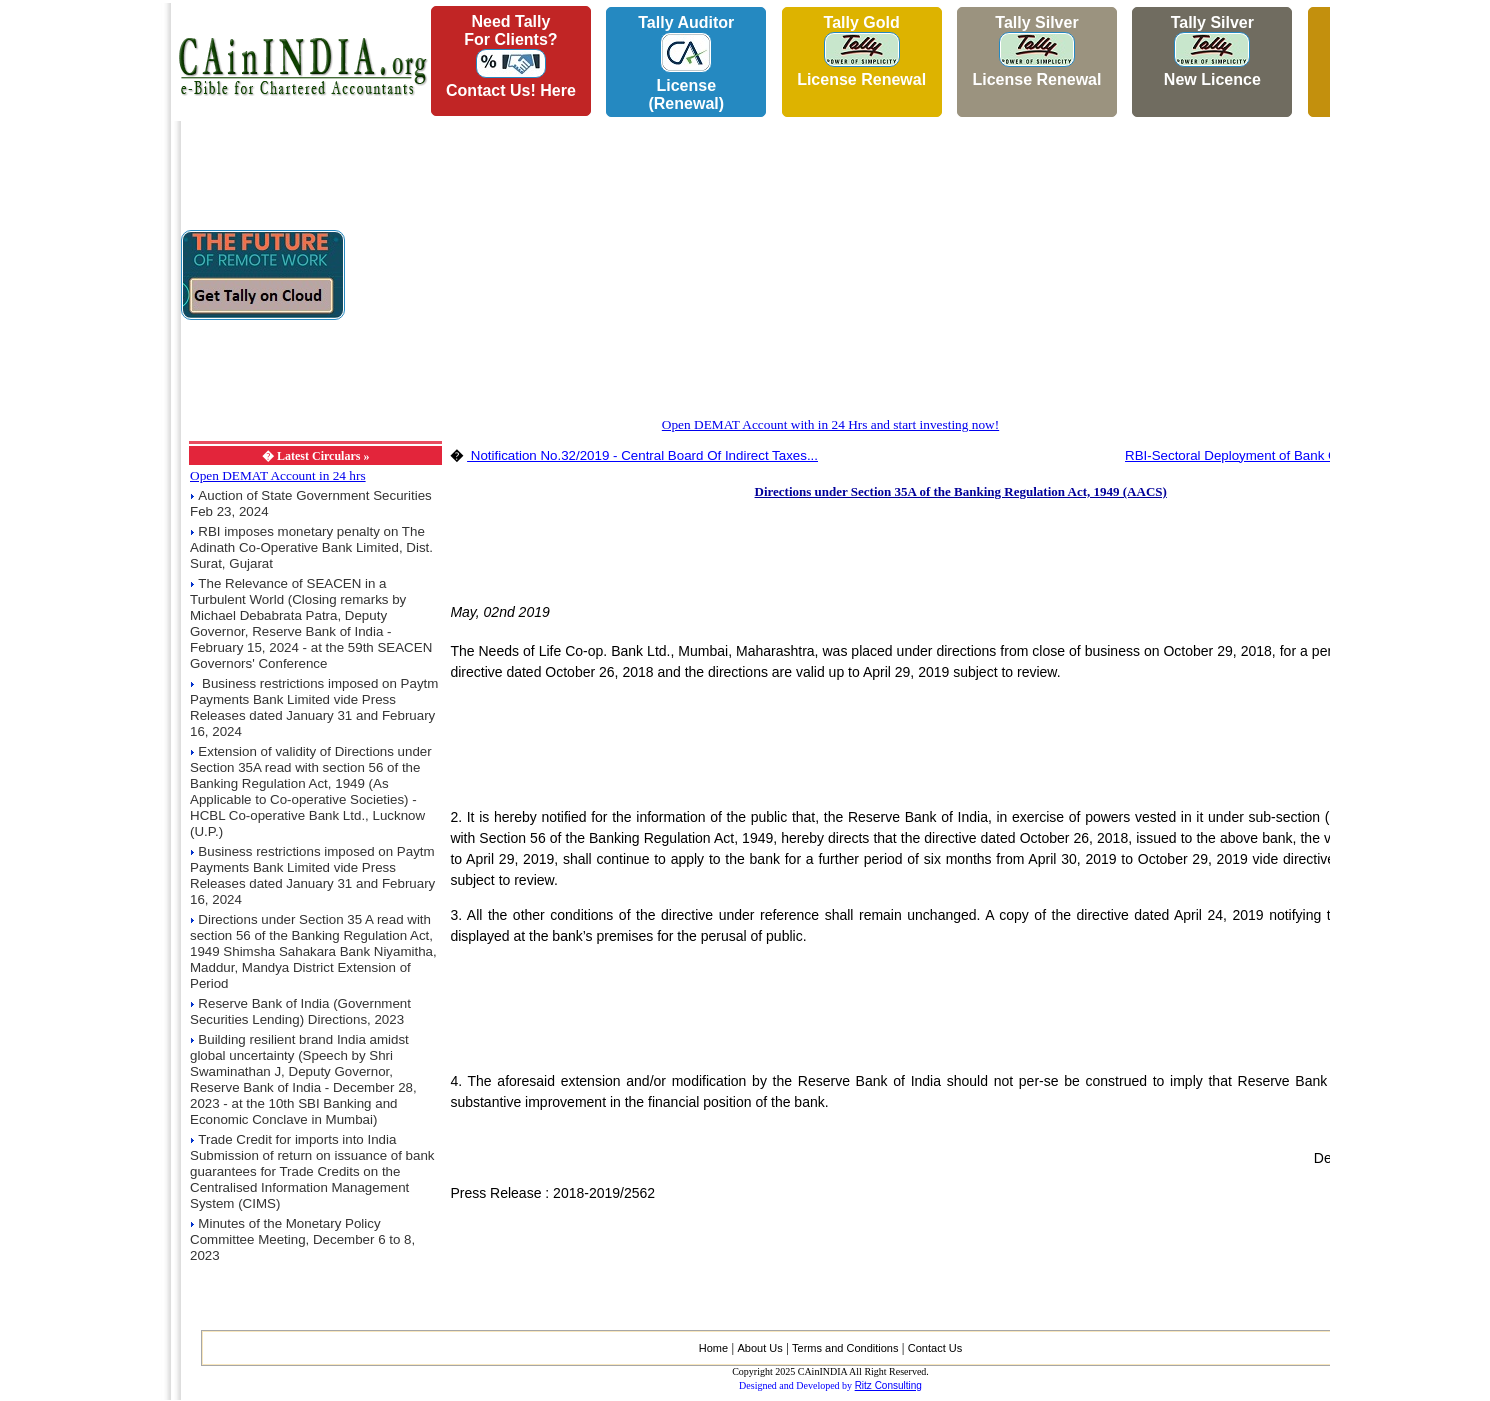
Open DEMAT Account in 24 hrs (278, 475)
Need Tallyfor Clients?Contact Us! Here (511, 56)
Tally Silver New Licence (1212, 51)
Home (713, 1348)
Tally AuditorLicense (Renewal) (686, 63)
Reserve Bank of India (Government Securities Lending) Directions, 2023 (300, 1011)
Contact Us (935, 1348)
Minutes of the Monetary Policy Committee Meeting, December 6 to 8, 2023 (302, 1239)
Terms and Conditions (845, 1348)
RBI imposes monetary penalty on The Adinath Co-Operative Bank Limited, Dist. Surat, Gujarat (311, 547)
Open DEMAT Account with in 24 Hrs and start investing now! (830, 424)
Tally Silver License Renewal (1036, 51)
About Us (759, 1348)
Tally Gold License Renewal (861, 51)
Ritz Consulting (888, 1385)
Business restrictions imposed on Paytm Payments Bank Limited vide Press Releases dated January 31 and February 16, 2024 (314, 707)
